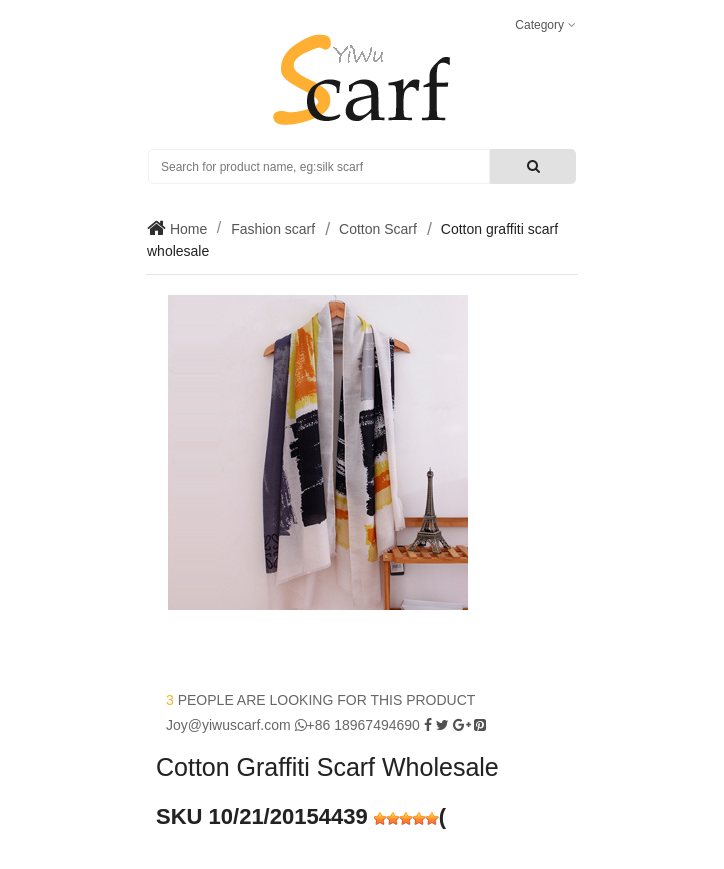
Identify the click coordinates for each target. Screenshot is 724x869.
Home (186, 229)
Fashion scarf (273, 229)
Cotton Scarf (378, 229)
